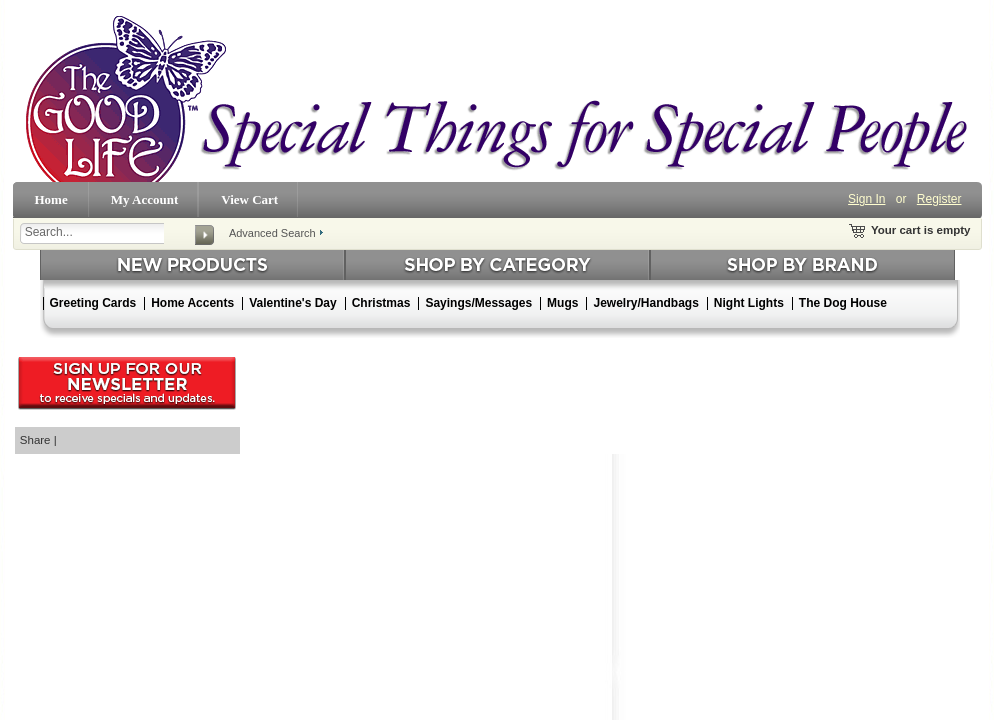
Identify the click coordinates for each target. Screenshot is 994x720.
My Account (145, 199)
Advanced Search (272, 233)
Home (51, 199)
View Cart (249, 199)
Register (939, 199)
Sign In (866, 199)
